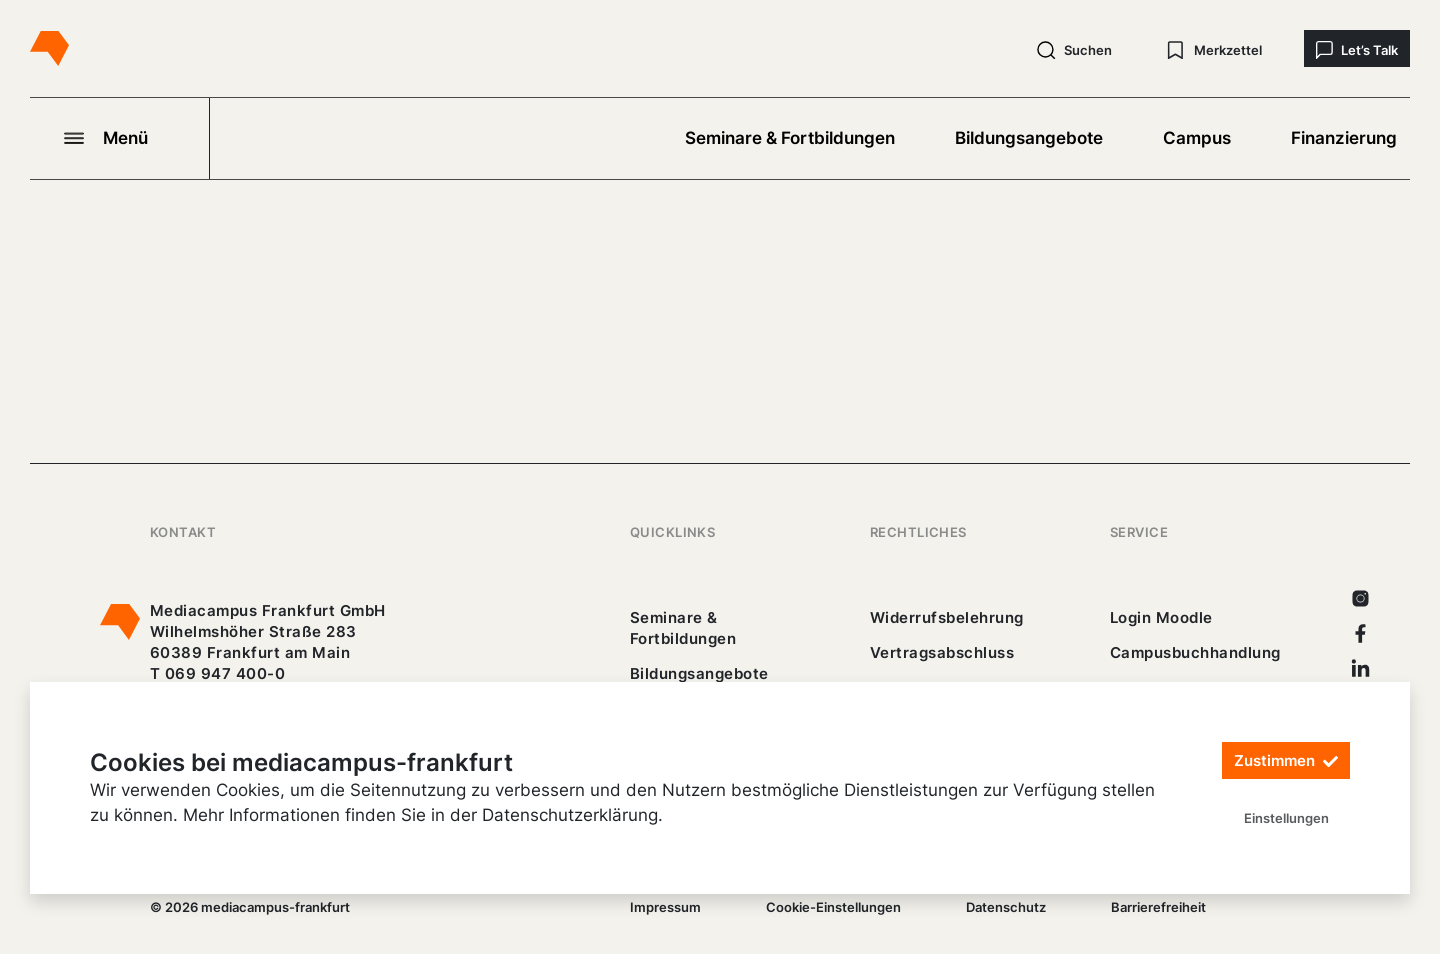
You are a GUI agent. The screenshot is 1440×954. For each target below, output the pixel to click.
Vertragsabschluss (942, 652)
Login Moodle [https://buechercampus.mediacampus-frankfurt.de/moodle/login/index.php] (1161, 617)
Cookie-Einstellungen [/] (833, 907)
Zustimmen (1286, 761)
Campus (1197, 138)
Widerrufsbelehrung (947, 617)
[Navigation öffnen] (120, 138)
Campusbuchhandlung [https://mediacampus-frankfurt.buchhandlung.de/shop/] (1195, 652)
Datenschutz (1006, 907)
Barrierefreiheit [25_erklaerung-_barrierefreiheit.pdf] (1158, 907)
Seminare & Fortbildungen (790, 138)
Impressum (665, 907)
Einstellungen (1286, 818)
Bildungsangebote (1029, 138)
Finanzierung (1344, 138)
